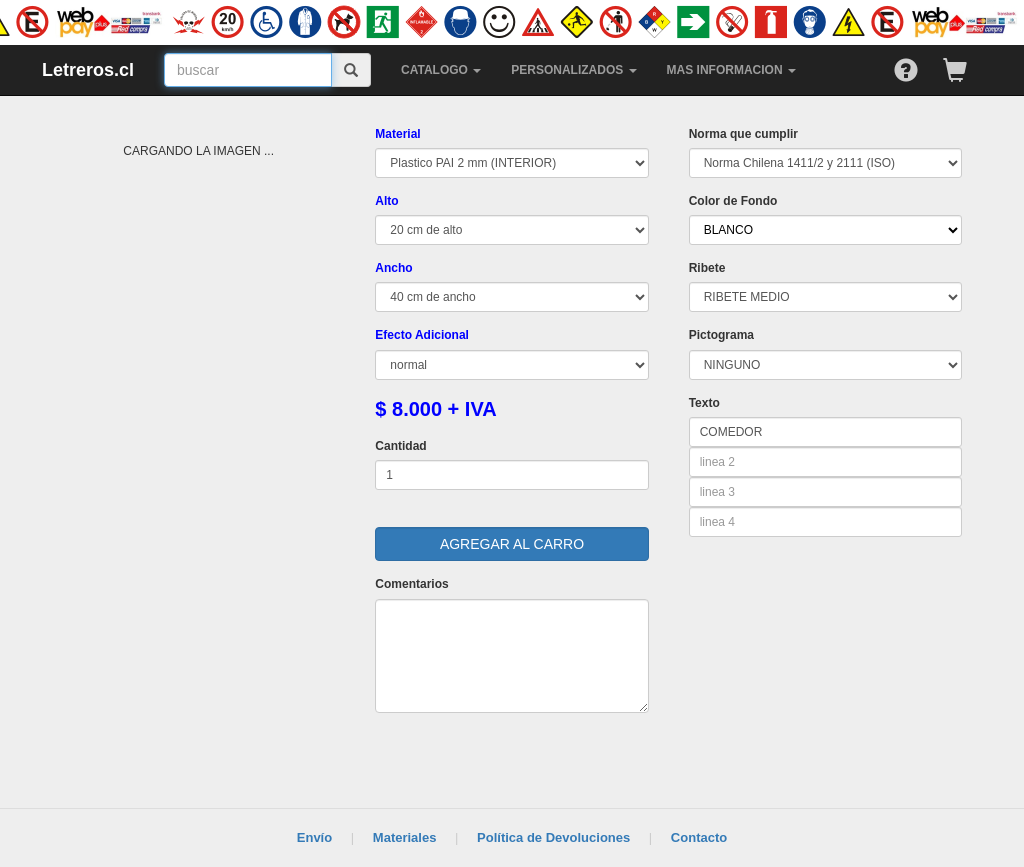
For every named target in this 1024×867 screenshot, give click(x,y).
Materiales (405, 837)
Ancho (393, 268)
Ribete (707, 268)
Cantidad (400, 446)
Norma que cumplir (743, 134)
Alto (386, 201)
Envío (314, 837)
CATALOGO (441, 70)
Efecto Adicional (422, 335)
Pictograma (721, 335)
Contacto (699, 837)
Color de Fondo (733, 201)
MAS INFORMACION (731, 70)
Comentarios (411, 584)
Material (397, 134)
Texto (704, 403)
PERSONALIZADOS (573, 70)
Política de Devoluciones (553, 837)
